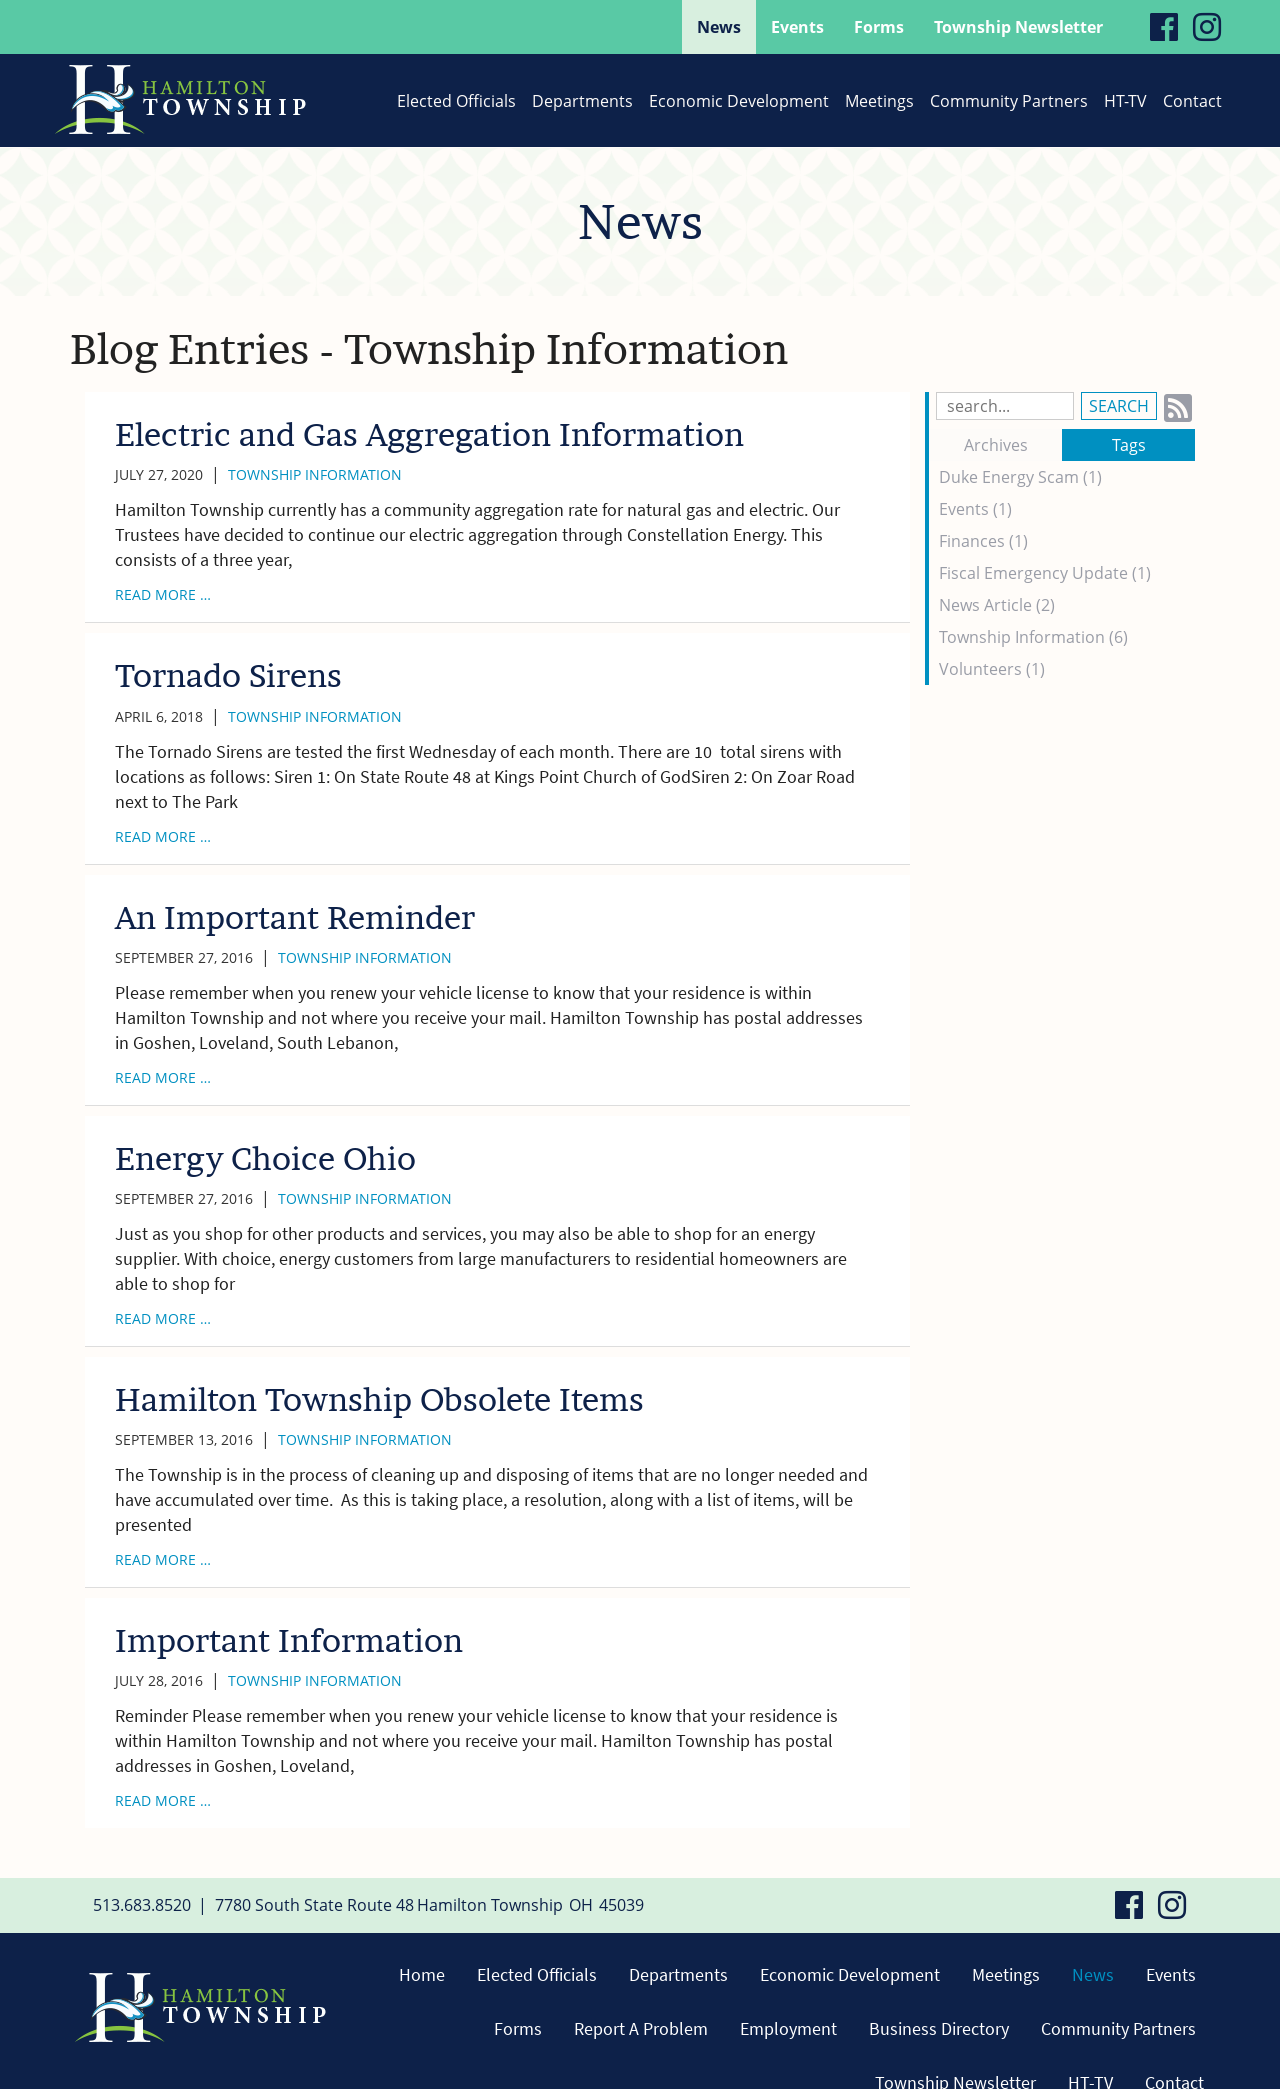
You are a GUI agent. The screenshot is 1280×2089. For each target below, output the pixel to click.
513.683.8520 (142, 1905)
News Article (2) (997, 605)
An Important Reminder (295, 917)
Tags (1129, 445)
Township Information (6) (1033, 637)
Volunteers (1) (992, 669)
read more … (163, 594)
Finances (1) (983, 541)
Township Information (315, 474)
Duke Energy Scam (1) (1020, 477)
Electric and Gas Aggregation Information (429, 434)
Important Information (289, 1640)
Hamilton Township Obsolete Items (379, 1399)
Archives (996, 445)
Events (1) (975, 509)
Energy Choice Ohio (265, 1158)
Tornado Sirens (228, 675)
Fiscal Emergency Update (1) (1045, 573)
